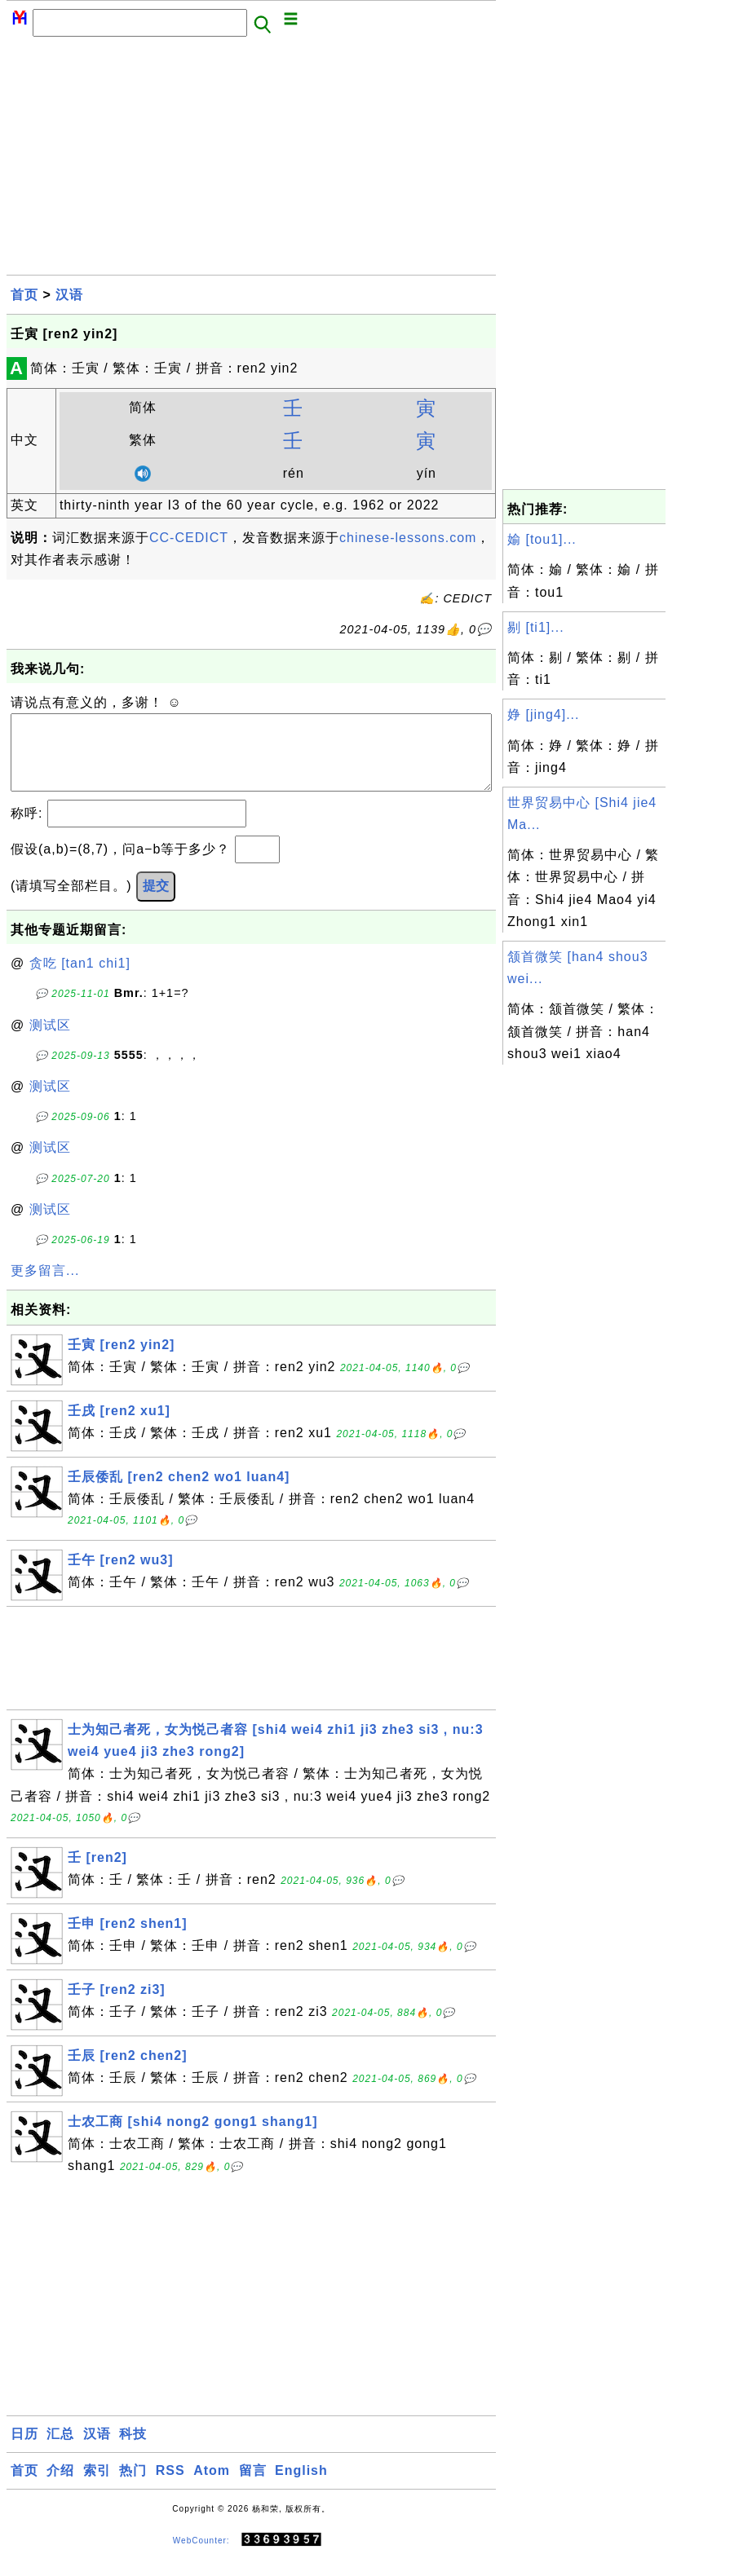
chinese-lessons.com (407, 538)
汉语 (69, 295)
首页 (24, 295)
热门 (133, 2487)
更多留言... (45, 1287)
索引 (97, 2487)
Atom (211, 2487)
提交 (156, 902)
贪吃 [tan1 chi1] (79, 979)
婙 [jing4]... (543, 714)
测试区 (50, 1041)
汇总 (60, 2450)
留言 (253, 2487)
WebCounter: (201, 2556)
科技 (133, 2450)
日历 (24, 2450)
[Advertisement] (251, 160)
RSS (170, 2487)
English (301, 2487)
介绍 (60, 2487)
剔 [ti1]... (535, 627)
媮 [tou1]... (542, 539)
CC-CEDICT (188, 538)
